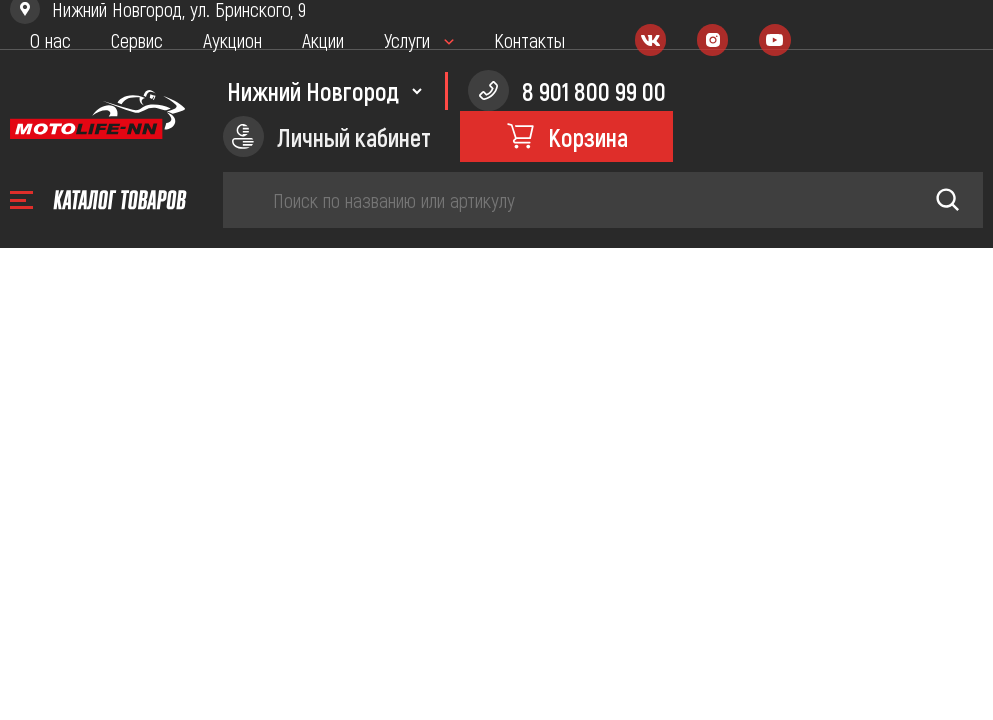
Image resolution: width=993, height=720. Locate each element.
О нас (50, 40)
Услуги (407, 40)
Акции (323, 40)
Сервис (137, 40)
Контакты (529, 40)
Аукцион (232, 40)
